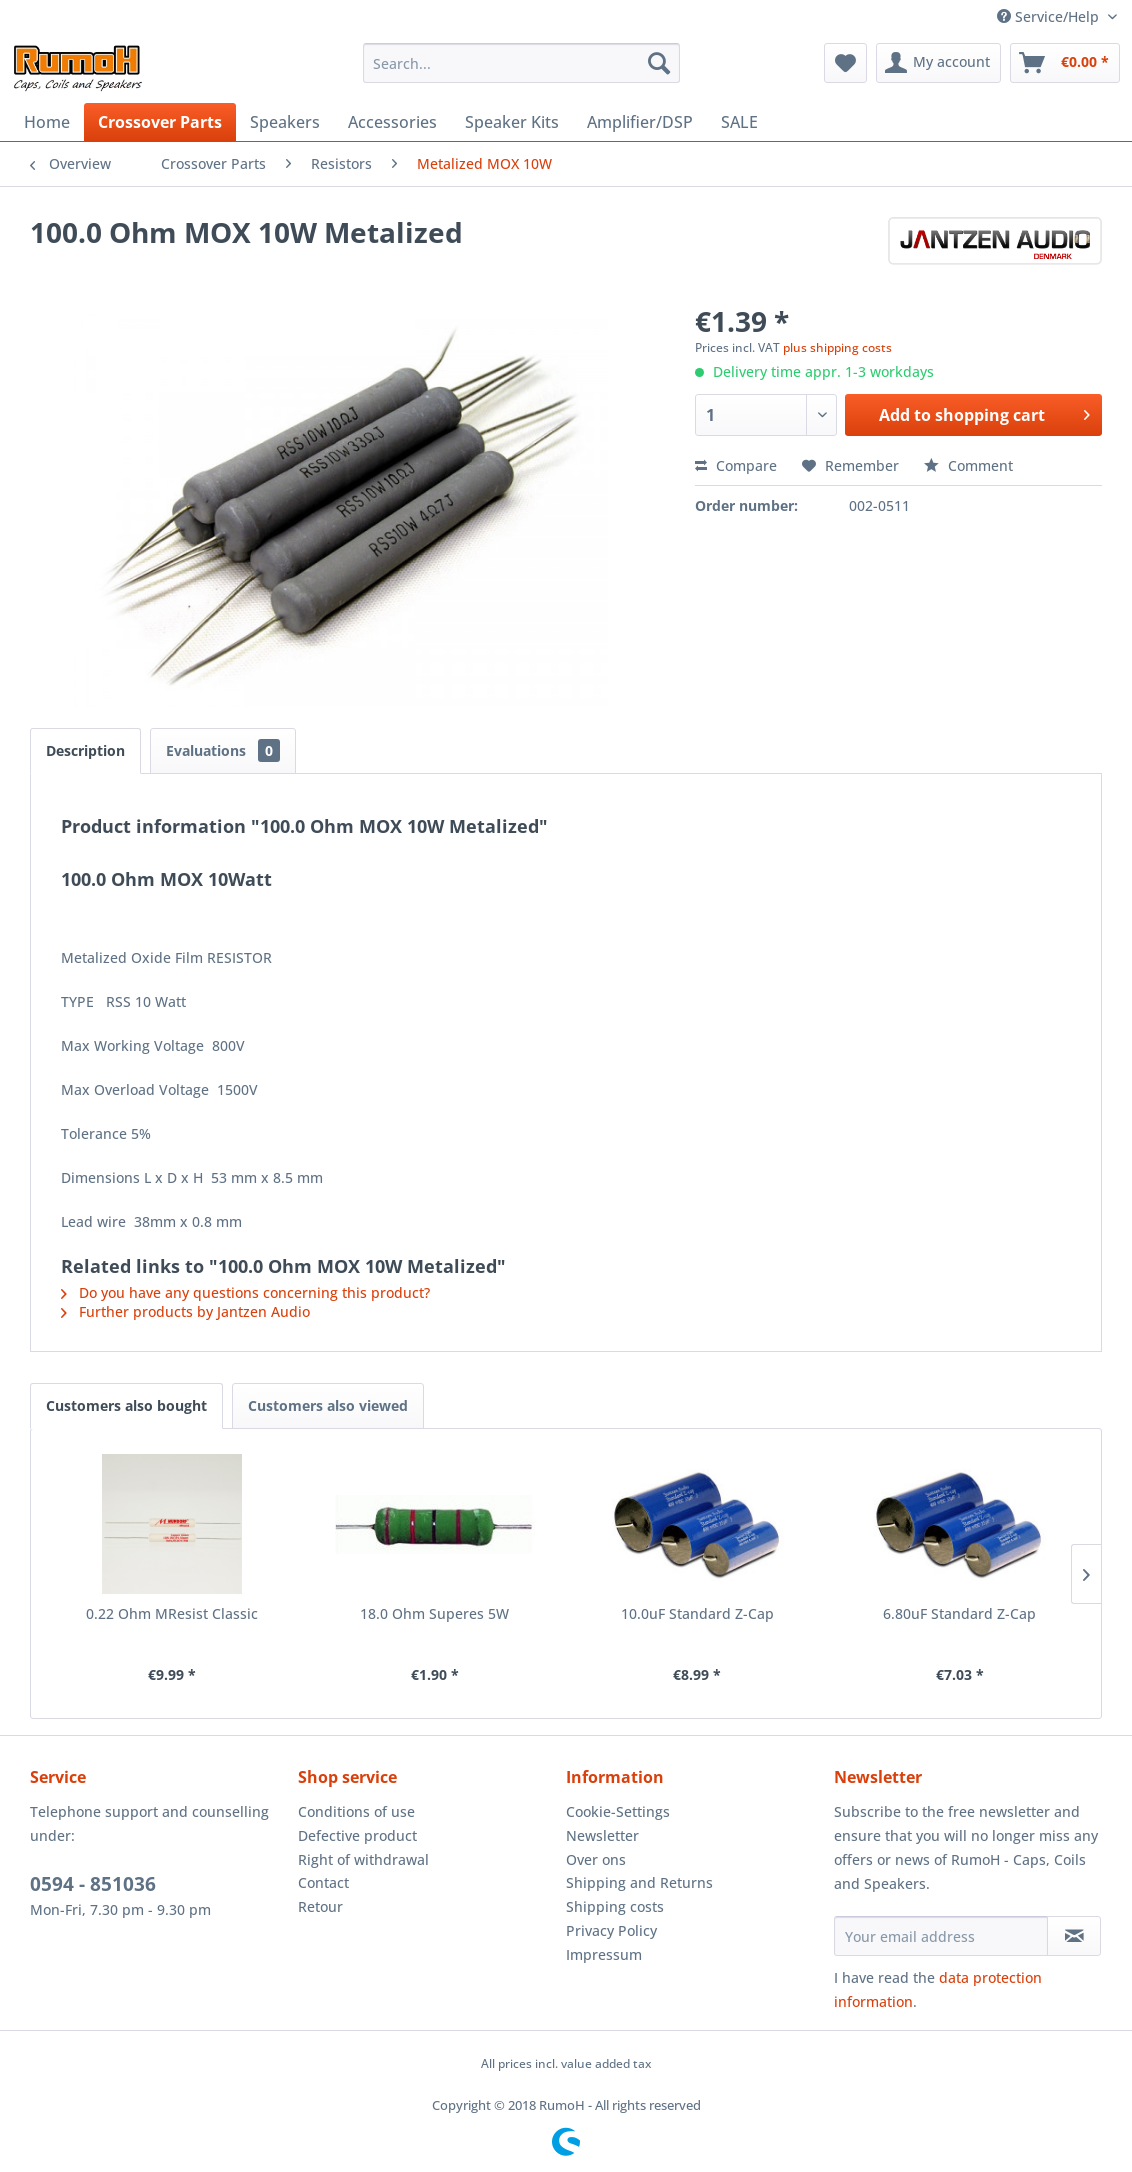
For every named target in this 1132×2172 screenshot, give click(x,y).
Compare (736, 465)
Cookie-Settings (618, 1811)
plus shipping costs (837, 347)
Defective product (357, 1835)
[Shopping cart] (1065, 63)
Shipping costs (615, 1906)
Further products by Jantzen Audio (185, 1311)
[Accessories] (392, 122)
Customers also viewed (328, 1405)
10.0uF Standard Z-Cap (697, 1613)
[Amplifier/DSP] (640, 122)
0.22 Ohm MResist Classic (172, 1613)
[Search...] (521, 63)
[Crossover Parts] (160, 122)
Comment (968, 465)
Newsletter (602, 1835)
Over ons (596, 1859)
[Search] (659, 63)
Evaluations (223, 750)
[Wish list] (845, 63)
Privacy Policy (611, 1930)
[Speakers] (285, 122)
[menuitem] (521, 63)
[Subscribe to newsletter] (1074, 1936)
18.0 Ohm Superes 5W (434, 1613)
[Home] (47, 122)
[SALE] (739, 122)
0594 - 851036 (93, 1884)
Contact (323, 1882)
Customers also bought (126, 1405)
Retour (320, 1906)
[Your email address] (941, 1936)
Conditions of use (356, 1811)
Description (85, 750)
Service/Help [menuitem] (1050, 16)
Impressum (604, 1954)
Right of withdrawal (363, 1859)
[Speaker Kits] (512, 122)
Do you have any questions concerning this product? (245, 1292)
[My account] (938, 63)
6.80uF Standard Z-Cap (959, 1613)
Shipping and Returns (639, 1882)
